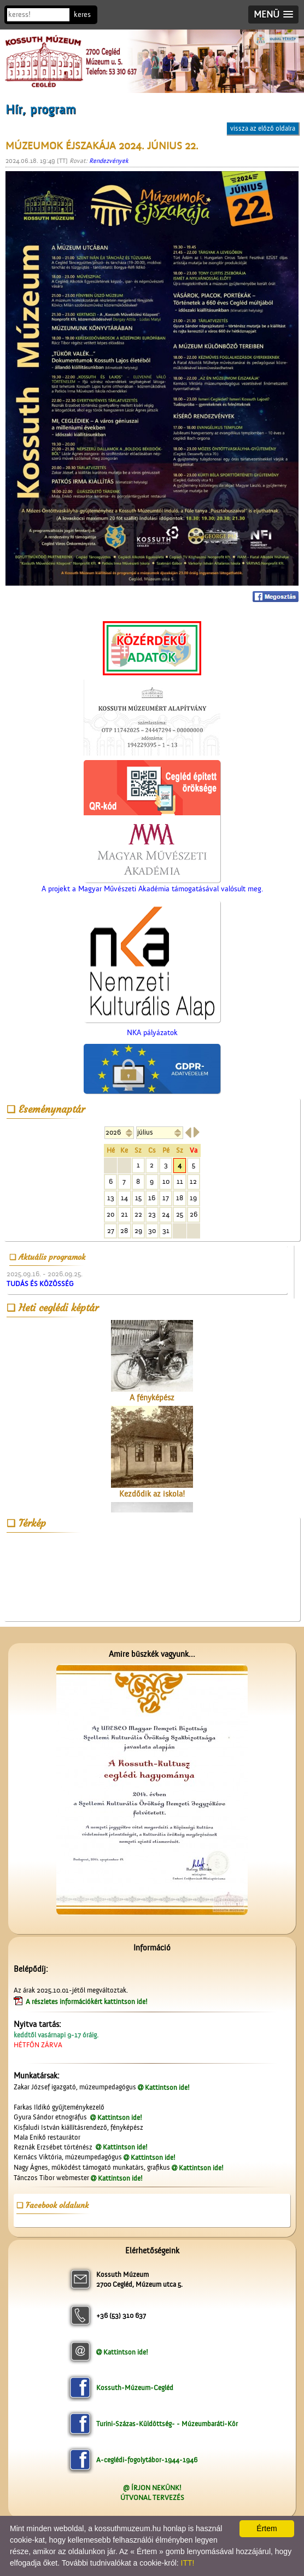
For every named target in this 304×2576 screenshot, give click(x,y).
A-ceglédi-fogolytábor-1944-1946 (146, 2460)
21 (124, 1214)
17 (165, 1198)
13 (110, 1198)
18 (179, 1198)
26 (193, 1214)
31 (165, 1230)
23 (152, 1214)
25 (179, 1214)
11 (180, 1181)
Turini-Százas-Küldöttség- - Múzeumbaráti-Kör (167, 2424)
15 (138, 1198)
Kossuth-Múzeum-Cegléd (134, 2388)
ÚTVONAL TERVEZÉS (152, 2497)
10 (165, 1181)
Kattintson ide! (167, 2087)
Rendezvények (108, 161)
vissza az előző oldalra (262, 128)
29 (138, 1230)
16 (151, 1198)
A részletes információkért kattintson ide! (87, 2001)
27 (110, 1230)
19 (193, 1198)
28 (124, 1230)
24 (165, 1214)
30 (152, 1230)
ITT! (188, 2563)
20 (110, 1214)
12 (193, 1181)
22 (138, 1214)
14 (124, 1198)
